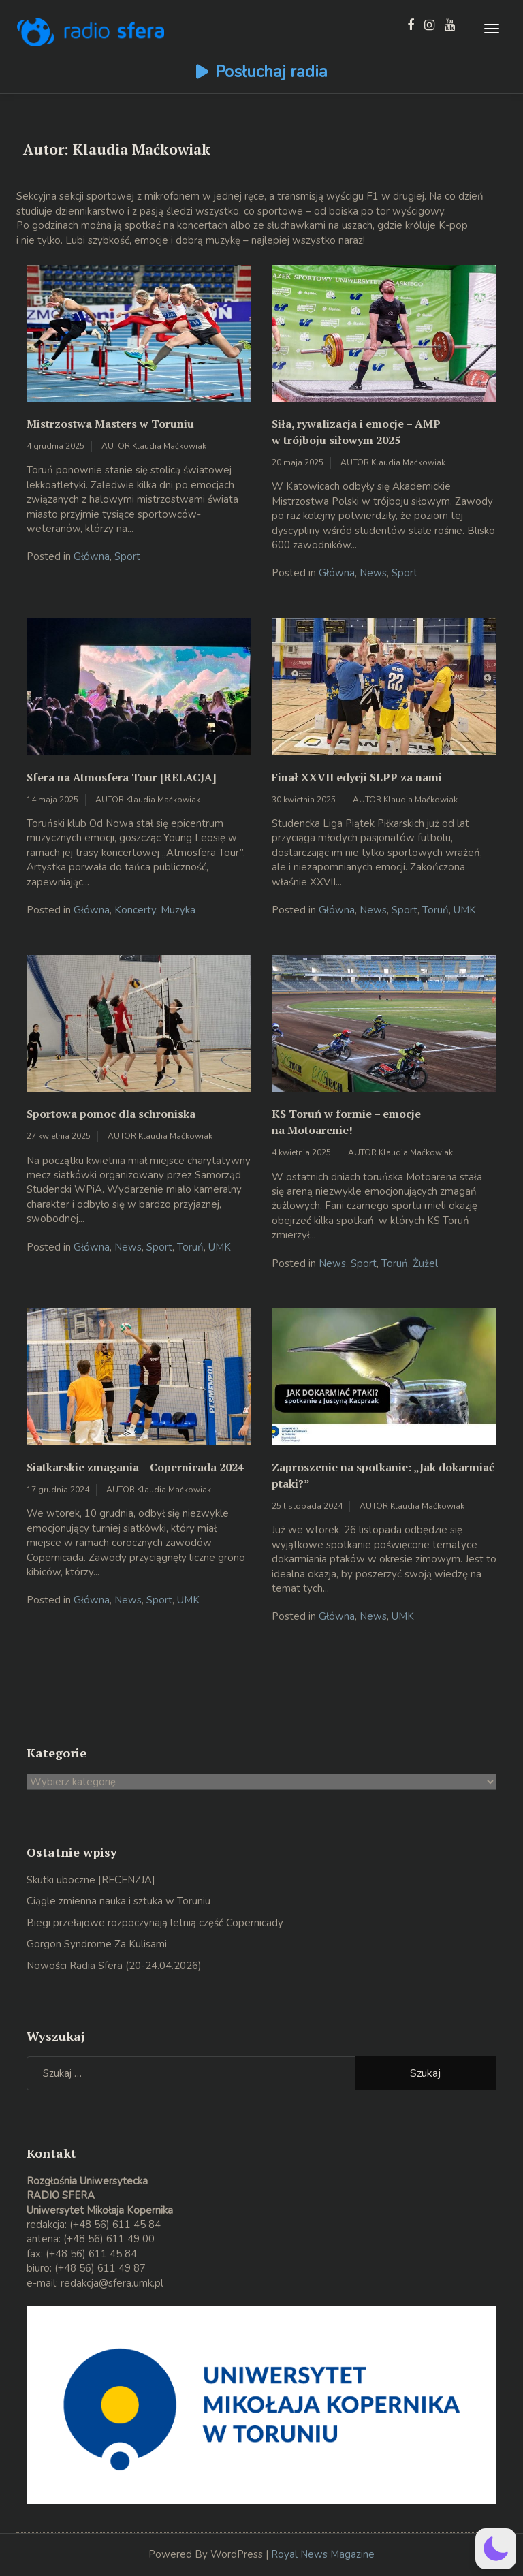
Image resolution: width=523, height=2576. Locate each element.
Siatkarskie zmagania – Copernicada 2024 (135, 1467)
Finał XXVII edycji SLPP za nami (357, 777)
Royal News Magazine (323, 2554)
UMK (465, 910)
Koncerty (135, 910)
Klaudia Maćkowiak (169, 446)
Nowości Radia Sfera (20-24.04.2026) (114, 1966)
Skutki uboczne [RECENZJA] (91, 1880)
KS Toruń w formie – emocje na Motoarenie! (346, 1121)
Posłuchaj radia (271, 71)
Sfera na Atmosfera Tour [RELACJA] (122, 777)
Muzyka (178, 910)
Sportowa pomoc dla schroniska (111, 1113)
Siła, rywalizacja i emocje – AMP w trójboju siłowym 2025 (356, 431)
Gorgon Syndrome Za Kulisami (97, 1944)
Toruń (435, 910)
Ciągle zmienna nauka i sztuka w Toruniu (118, 1901)
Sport (127, 556)
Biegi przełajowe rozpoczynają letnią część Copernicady (155, 1923)
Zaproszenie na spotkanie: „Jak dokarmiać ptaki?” (383, 1475)
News (373, 573)
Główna (92, 556)
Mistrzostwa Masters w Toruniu (110, 423)
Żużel (425, 1263)
